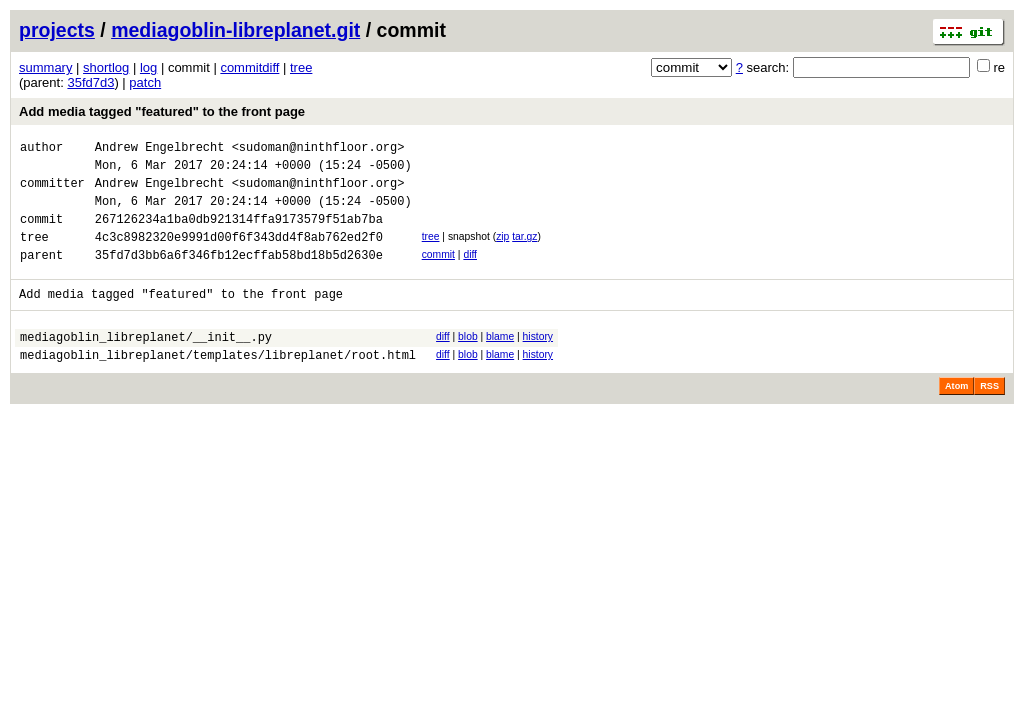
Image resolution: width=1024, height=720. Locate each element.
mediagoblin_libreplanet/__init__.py (146, 363)
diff (470, 272)
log (148, 67)
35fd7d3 (90, 82)
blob (468, 360)
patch (145, 82)
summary (45, 67)
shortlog (106, 67)
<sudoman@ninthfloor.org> (318, 149)
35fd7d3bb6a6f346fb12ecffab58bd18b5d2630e (239, 275)
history (538, 360)
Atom (956, 416)
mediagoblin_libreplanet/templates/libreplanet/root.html (218, 384)
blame (500, 360)
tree (301, 67)
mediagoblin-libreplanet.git (235, 30)
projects (57, 30)
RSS (989, 416)
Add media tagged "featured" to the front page (162, 111)
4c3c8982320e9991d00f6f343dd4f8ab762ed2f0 (239, 254)
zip (502, 251)
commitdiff (249, 67)
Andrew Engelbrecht (160, 149)
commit (438, 272)
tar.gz (524, 251)
